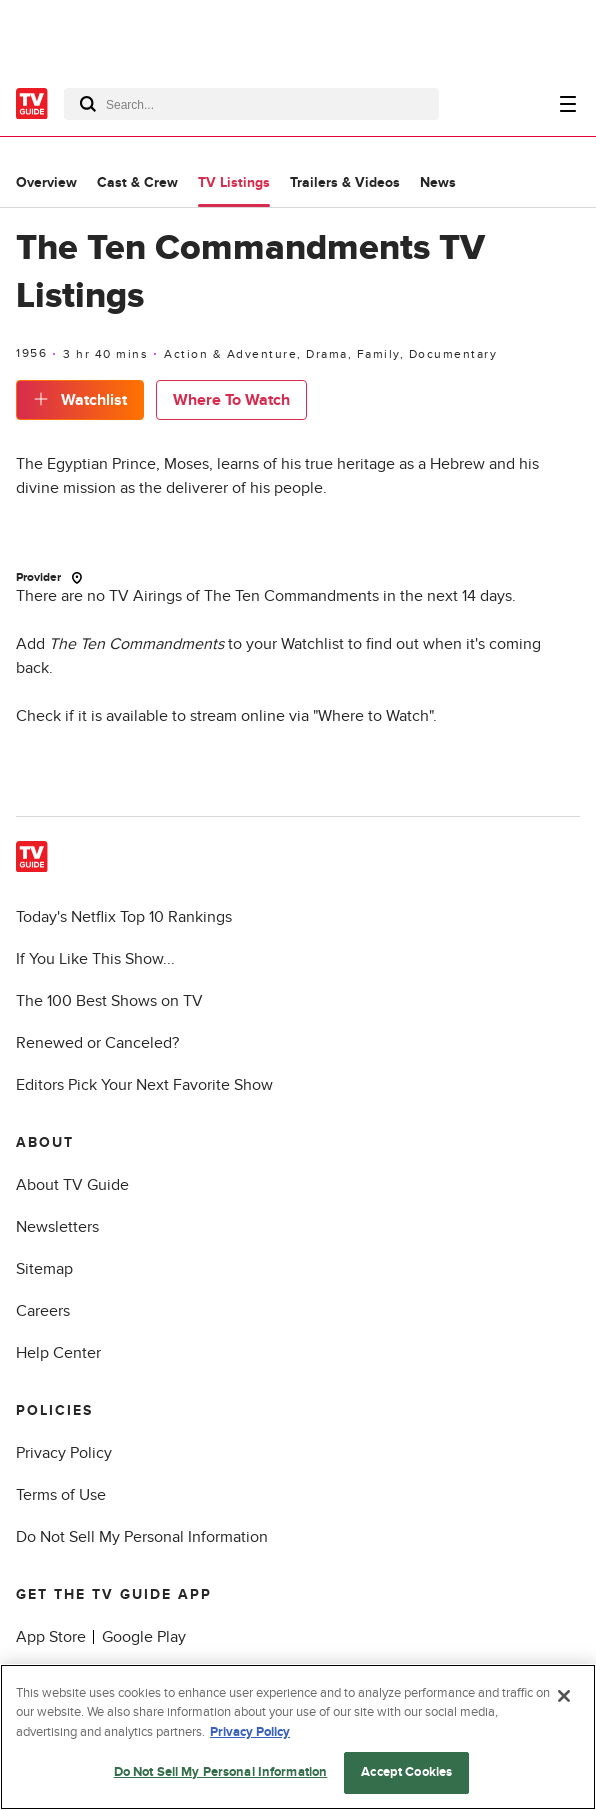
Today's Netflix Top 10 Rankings (124, 917)
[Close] (564, 1696)
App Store (51, 1637)
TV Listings (234, 182)
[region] (298, 1737)
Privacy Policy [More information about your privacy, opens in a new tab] (250, 1732)
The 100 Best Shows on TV (109, 1001)
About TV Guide (72, 1185)
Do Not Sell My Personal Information (142, 1537)
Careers (43, 1311)
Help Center (58, 1353)
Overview (46, 182)
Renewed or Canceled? (97, 1043)
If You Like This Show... (95, 959)
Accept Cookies (406, 1772)
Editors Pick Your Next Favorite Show (144, 1085)
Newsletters (57, 1227)
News (438, 182)
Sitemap (44, 1269)
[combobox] (251, 104)
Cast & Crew (137, 182)
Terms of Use (61, 1495)
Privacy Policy (64, 1453)
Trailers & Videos (345, 182)
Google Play (144, 1637)
